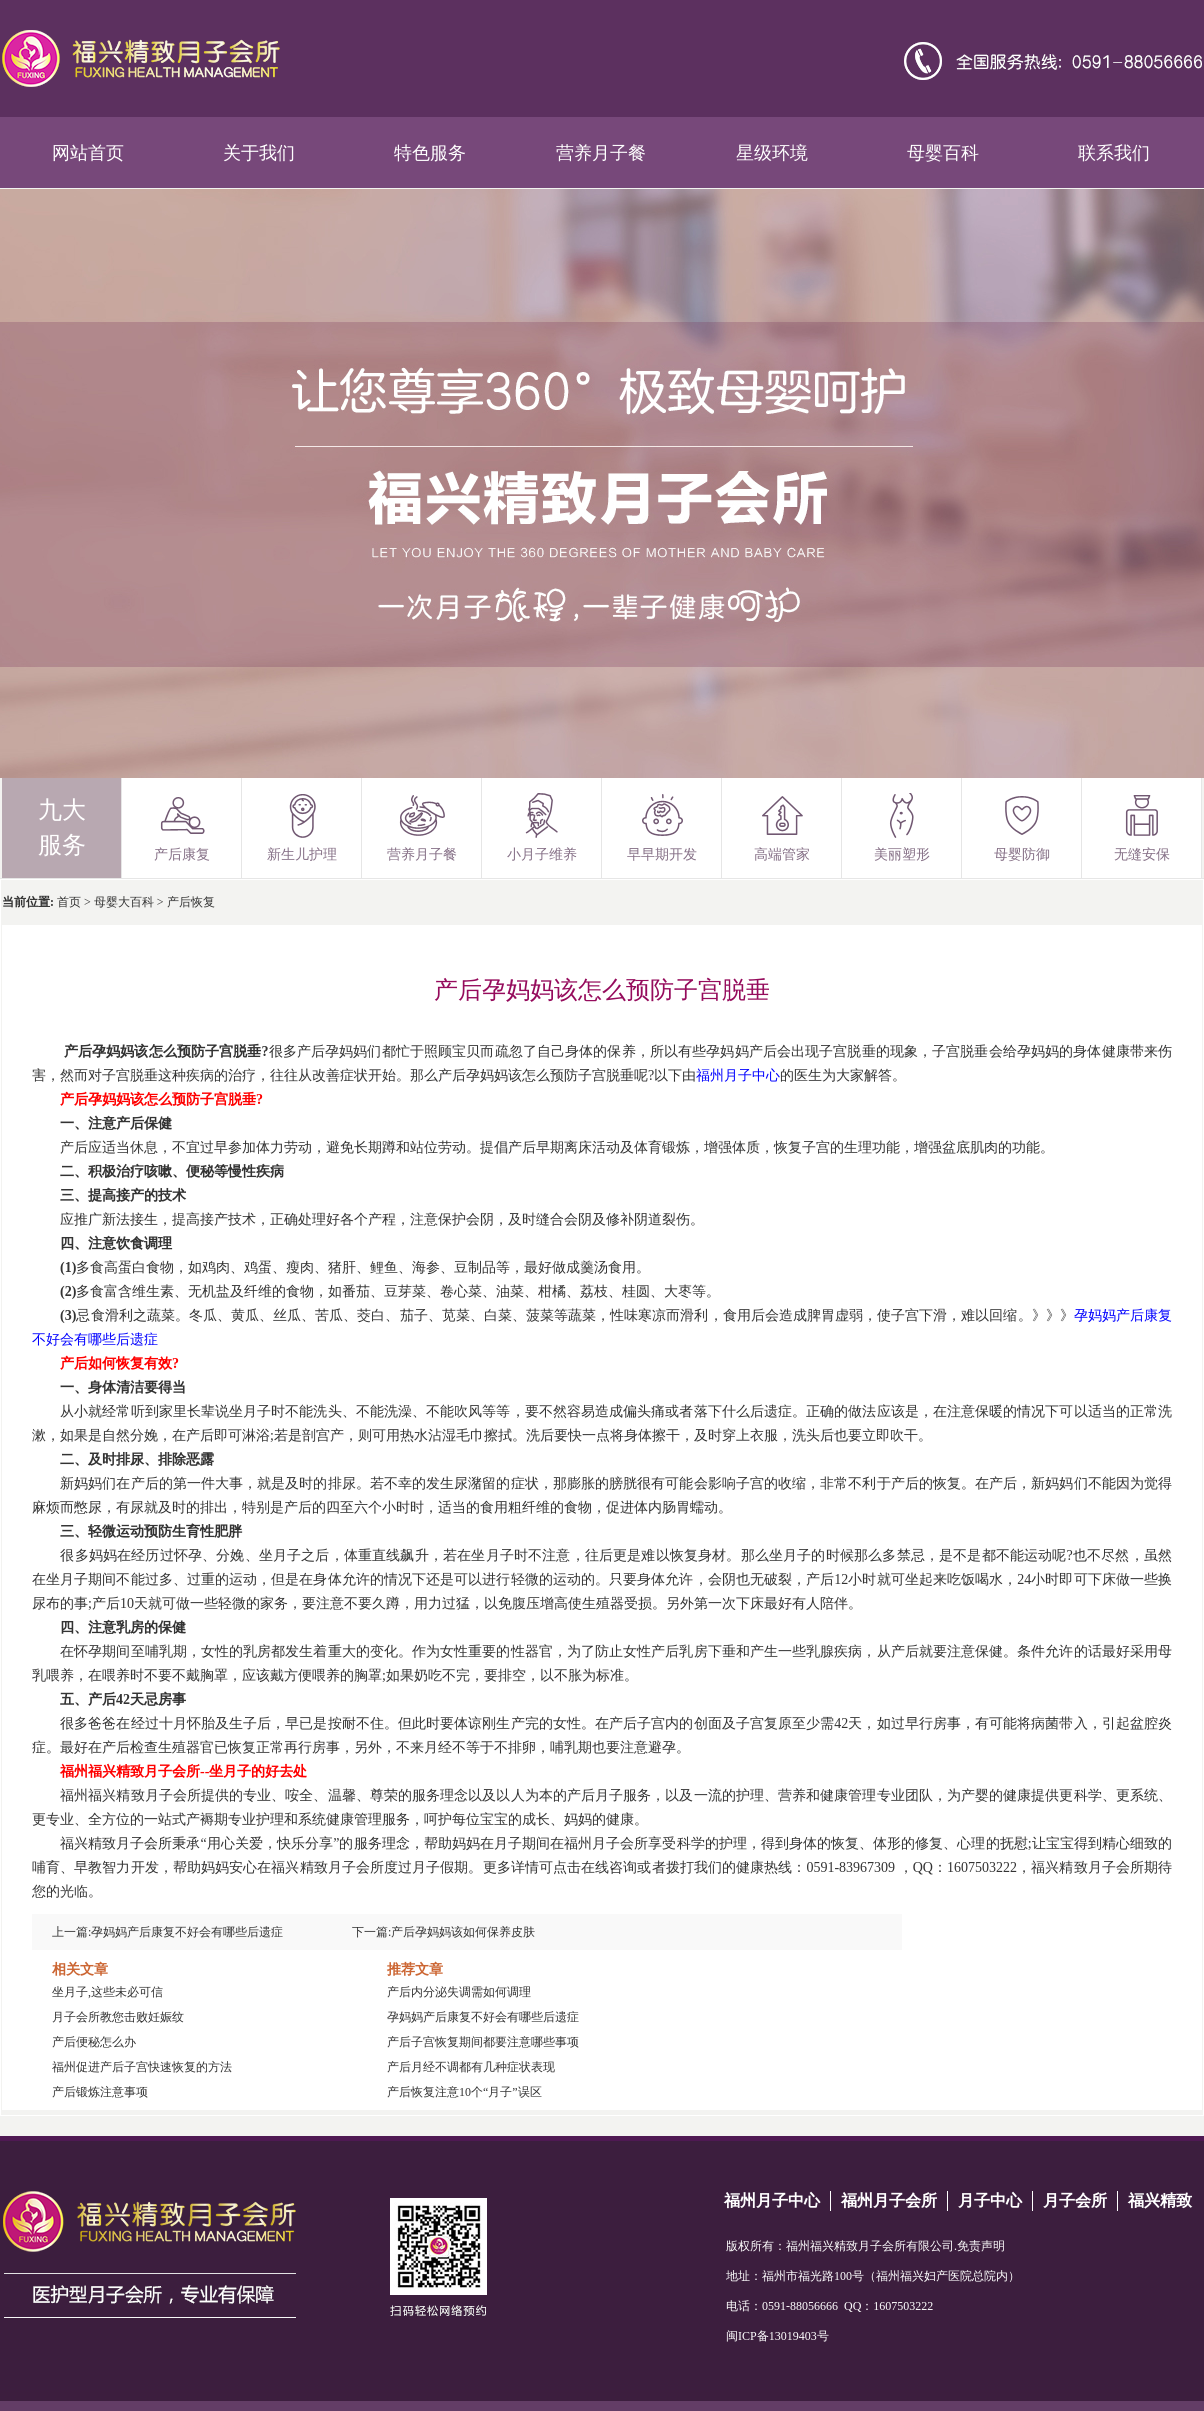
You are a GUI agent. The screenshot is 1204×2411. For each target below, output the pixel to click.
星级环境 (772, 153)
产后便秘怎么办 (94, 2042)
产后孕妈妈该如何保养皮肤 (463, 1932)
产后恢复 (191, 902)
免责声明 (981, 2246)
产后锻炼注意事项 (100, 2092)
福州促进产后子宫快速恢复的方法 (142, 2067)
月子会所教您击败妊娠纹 (118, 2017)
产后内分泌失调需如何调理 (459, 1992)
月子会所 (1075, 2200)
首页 (69, 902)
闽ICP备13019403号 (777, 2336)
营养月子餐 (601, 153)
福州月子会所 (889, 2200)
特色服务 (430, 153)
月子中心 (990, 2200)
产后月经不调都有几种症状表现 (471, 2067)
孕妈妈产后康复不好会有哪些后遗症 (187, 1932)
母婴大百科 (124, 902)
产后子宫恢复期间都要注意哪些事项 (483, 2042)
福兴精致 (1160, 2200)
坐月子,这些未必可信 (107, 1992)
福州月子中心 (772, 2200)
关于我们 (259, 153)
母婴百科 (943, 153)
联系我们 (1114, 153)
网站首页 (88, 153)
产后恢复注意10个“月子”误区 (464, 2092)
